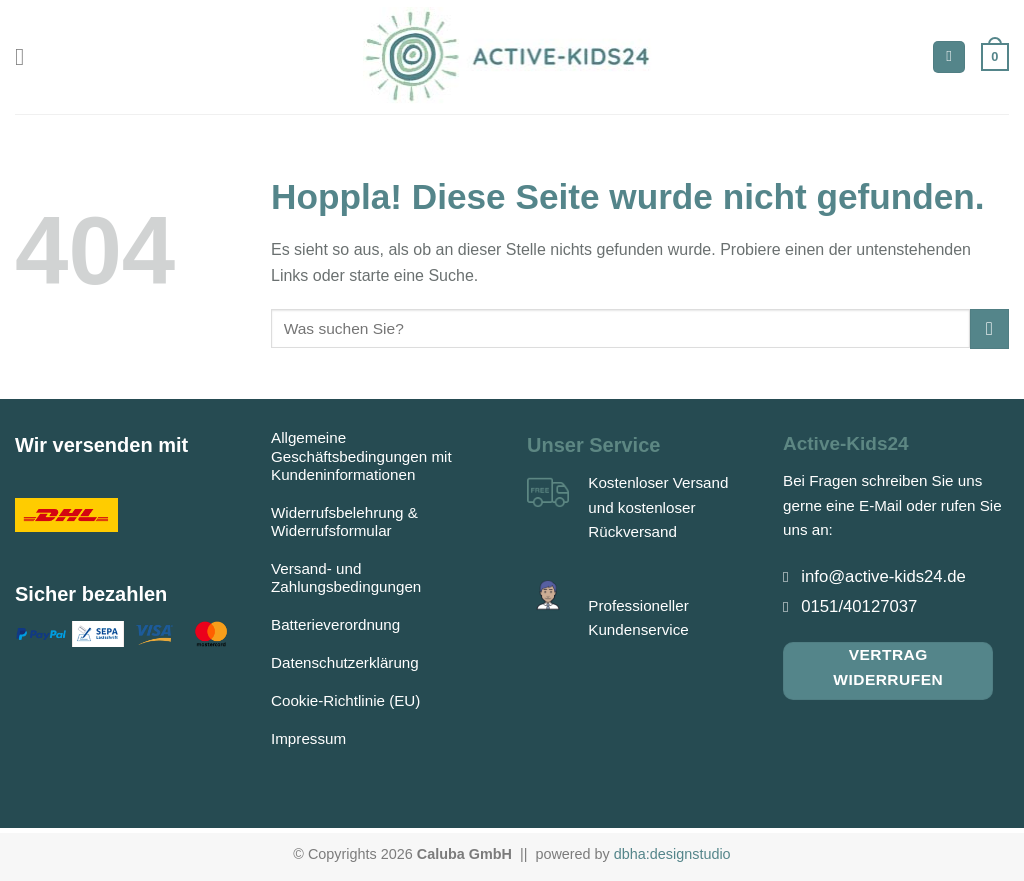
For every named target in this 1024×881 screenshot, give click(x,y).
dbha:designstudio (672, 854)
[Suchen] (949, 57)
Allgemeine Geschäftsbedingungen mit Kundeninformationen (361, 455)
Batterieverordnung (335, 624)
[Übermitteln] (989, 328)
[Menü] (27, 56)
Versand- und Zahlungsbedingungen (346, 577)
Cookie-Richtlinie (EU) (345, 700)
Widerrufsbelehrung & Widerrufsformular (344, 521)
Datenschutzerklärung (345, 662)
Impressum (308, 738)
